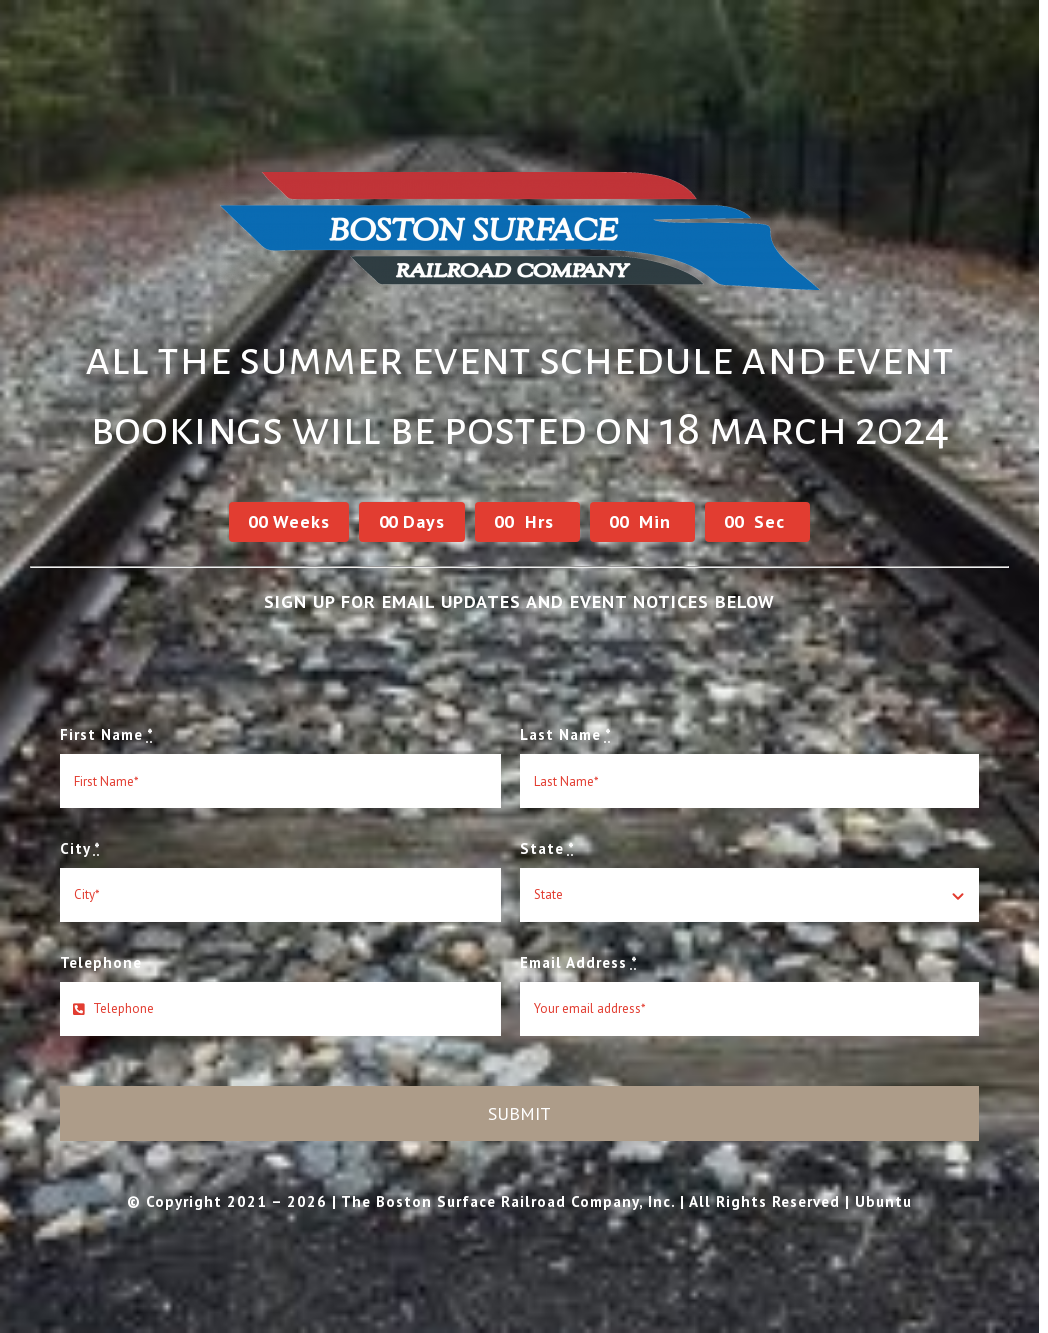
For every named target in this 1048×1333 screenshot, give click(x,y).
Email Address (579, 962)
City (80, 848)
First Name (107, 734)
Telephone (101, 962)
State (547, 848)
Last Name (566, 734)
